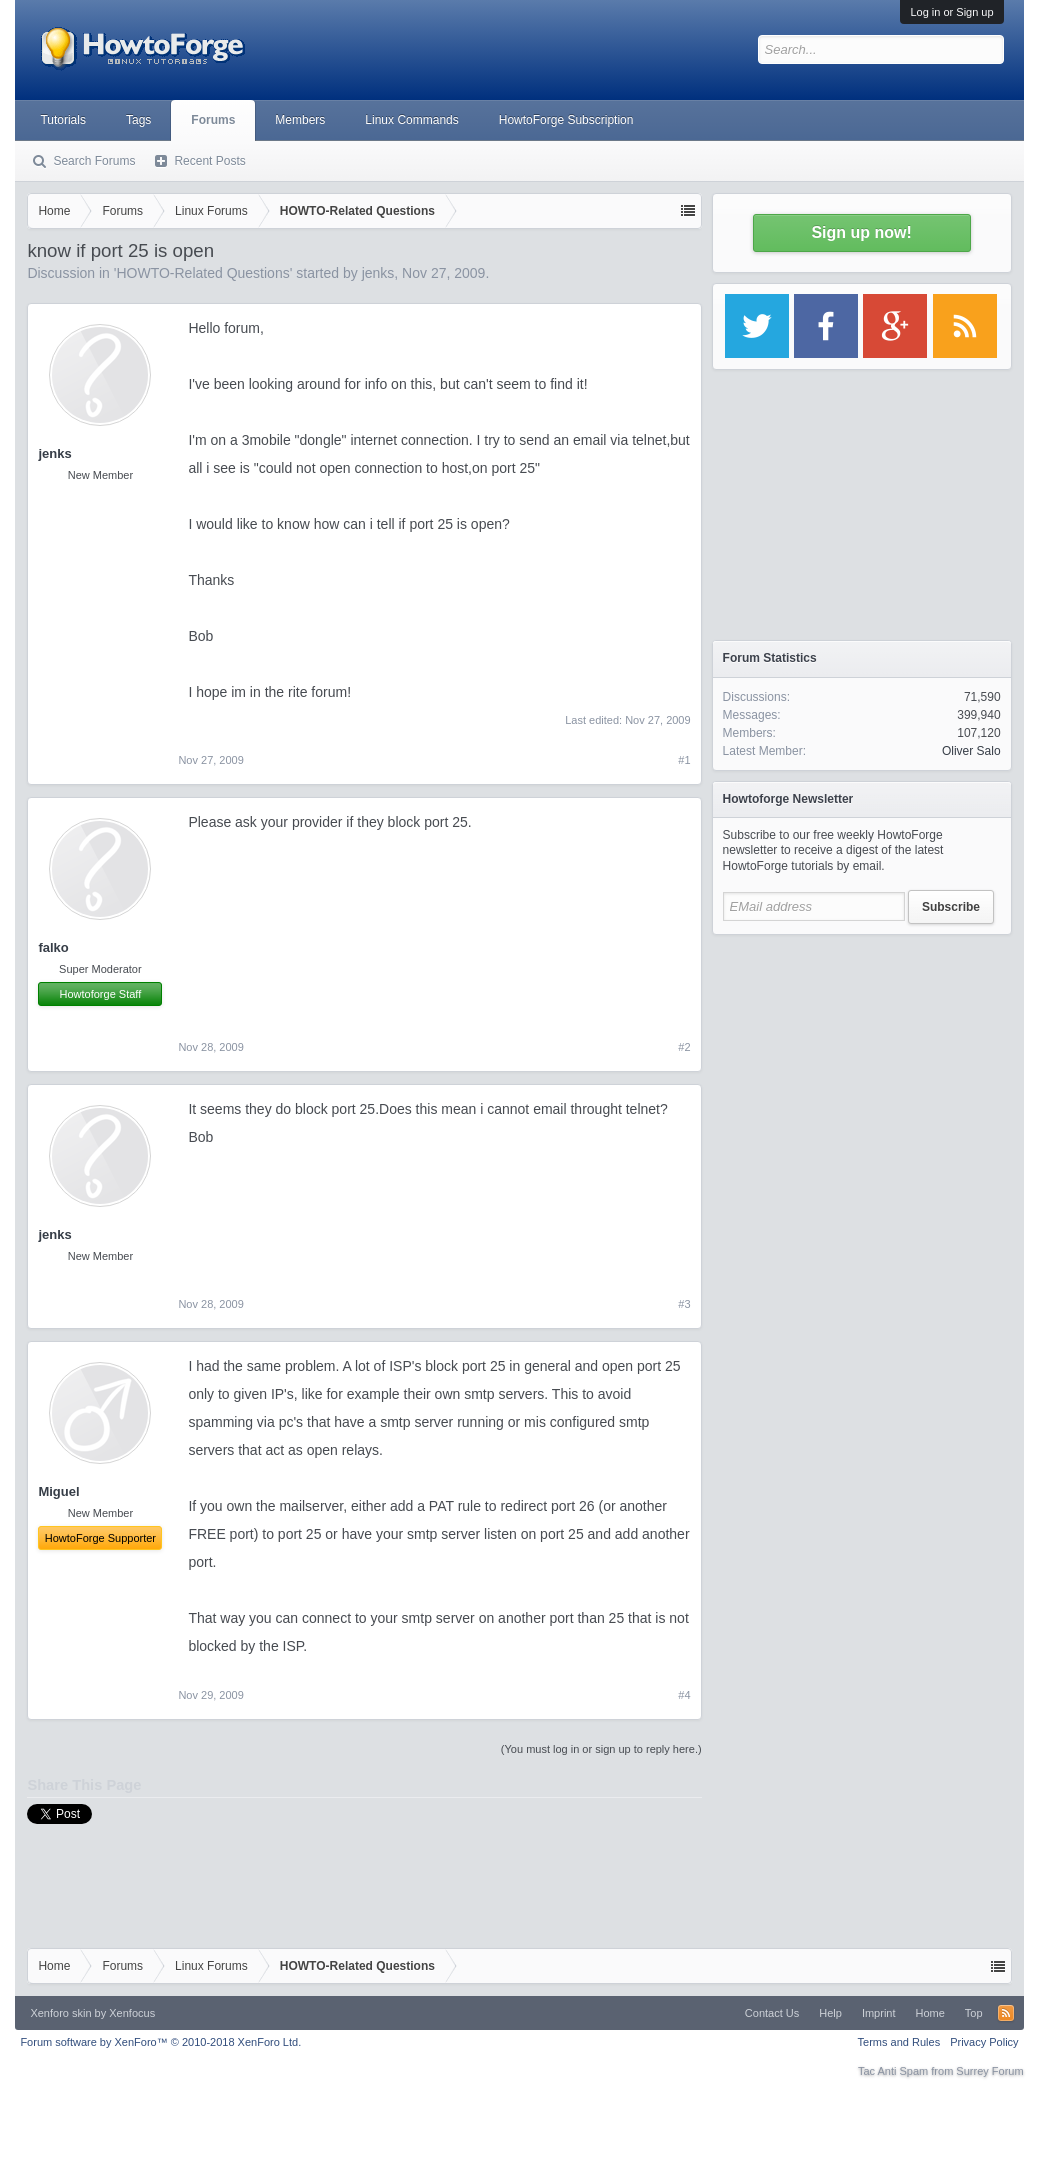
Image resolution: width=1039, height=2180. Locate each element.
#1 (684, 760)
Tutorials (63, 120)
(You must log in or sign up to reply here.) (601, 1749)
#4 (684, 1695)
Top (974, 2013)
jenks (378, 273)
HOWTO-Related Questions (202, 273)
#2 (684, 1047)
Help (830, 2013)
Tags (138, 120)
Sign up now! (861, 232)
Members (300, 120)
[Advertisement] (862, 1070)
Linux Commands (411, 120)
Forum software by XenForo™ (160, 2042)
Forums (213, 120)
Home (930, 2013)
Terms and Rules (899, 2042)
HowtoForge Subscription (566, 120)
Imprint (879, 2013)
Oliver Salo (971, 751)
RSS (1006, 2013)
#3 (684, 1304)
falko (53, 947)
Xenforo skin (60, 2013)
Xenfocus (132, 2013)
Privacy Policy (984, 2042)
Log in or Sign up (951, 12)
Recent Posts (209, 161)
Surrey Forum (989, 2071)
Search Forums (94, 161)
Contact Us (772, 2013)
